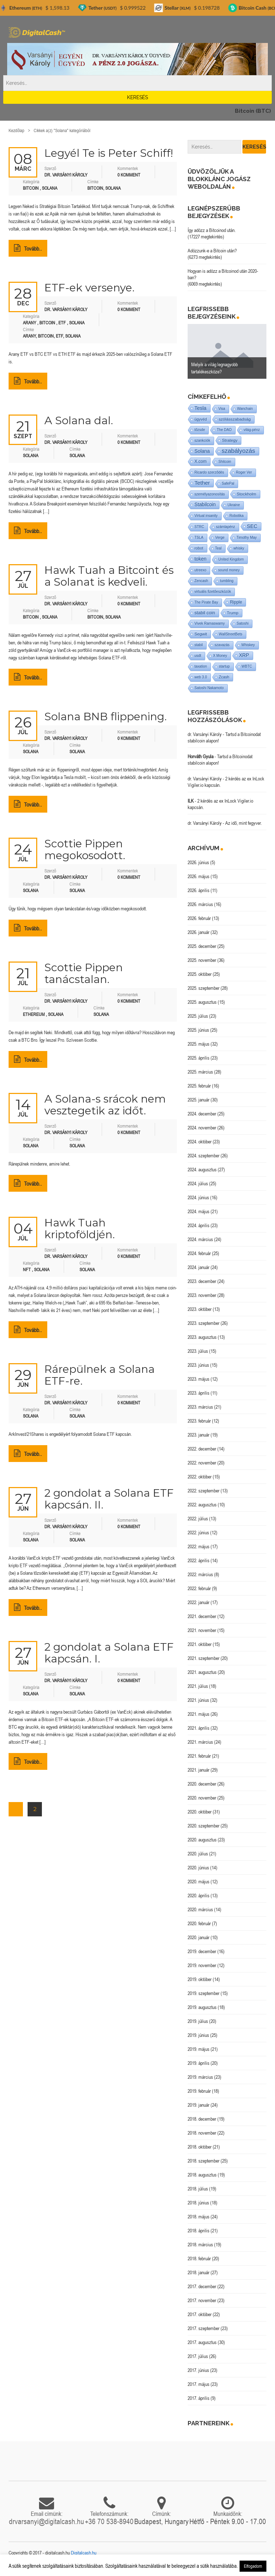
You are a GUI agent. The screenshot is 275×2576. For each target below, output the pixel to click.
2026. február (199, 918)
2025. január (198, 1100)
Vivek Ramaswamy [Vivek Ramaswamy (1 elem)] (209, 623)
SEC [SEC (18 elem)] (252, 526)
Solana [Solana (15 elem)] (202, 451)
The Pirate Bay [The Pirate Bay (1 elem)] (206, 602)
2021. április (198, 1728)
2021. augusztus (202, 1672)
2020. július (198, 1853)
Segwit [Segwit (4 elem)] (200, 633)
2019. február (199, 2091)
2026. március (200, 904)
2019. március (200, 2077)
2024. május (198, 1211)
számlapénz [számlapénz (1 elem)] (225, 527)
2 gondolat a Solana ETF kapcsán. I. (109, 1652)
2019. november (202, 1965)
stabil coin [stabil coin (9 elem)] (204, 612)
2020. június (198, 1867)
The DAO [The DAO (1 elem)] (224, 430)
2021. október (200, 1644)
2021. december (202, 1616)
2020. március (200, 1909)
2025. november (202, 960)
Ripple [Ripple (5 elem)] (236, 602)
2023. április (198, 1393)
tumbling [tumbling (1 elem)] (226, 581)
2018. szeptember (203, 2161)
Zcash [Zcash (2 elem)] (224, 677)
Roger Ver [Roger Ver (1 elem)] (244, 472)
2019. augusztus (202, 2007)
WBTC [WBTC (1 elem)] (247, 666)
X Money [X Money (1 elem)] (220, 656)
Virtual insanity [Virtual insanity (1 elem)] (206, 516)
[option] (227, 351)
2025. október (200, 974)
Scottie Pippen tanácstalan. (83, 973)
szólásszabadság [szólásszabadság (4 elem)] (235, 419)
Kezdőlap (16, 130)
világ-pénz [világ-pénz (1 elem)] (251, 430)
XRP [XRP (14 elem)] (244, 655)
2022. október (200, 1477)
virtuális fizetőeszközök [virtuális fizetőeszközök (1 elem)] (212, 592)
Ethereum (34, 1014)
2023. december (202, 1281)
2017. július (198, 2356)
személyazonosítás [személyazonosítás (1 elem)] (209, 494)
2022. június (198, 1532)
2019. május (198, 2049)
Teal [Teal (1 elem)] (218, 548)
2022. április (198, 1560)
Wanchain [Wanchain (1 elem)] (245, 409)
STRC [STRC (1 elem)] (199, 527)
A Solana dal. (78, 420)
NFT (27, 1269)
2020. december (202, 1784)
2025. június (198, 1030)
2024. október (200, 1141)
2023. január (198, 1435)
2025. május (198, 1044)
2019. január (198, 2105)
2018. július (198, 2189)
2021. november (202, 1630)
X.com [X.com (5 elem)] (200, 461)
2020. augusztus (202, 1840)
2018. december (202, 2119)
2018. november (202, 2133)
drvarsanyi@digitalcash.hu (46, 2521)
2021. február (199, 1756)
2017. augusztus (202, 2342)
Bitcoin (31, 188)
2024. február (199, 1253)
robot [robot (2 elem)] (198, 548)
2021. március (200, 1742)
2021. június (198, 1700)
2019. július (198, 2021)
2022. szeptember (203, 1490)
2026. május (198, 876)
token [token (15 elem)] (200, 559)
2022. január (198, 1602)
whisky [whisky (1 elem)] (238, 548)
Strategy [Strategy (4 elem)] (230, 440)
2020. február (199, 1923)
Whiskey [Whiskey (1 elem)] (248, 645)
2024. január (198, 1267)
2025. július (198, 1016)
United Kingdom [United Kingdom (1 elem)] (231, 559)
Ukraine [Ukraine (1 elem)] (233, 505)
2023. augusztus (202, 1337)
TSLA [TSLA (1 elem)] (198, 537)
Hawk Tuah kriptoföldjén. (79, 1228)
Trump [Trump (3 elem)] (232, 613)
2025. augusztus (202, 1002)
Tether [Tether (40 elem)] (202, 483)
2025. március (200, 1072)
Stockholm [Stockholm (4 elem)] (246, 494)
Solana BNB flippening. (105, 716)
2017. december (202, 2286)
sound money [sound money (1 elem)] (229, 570)
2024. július (198, 1183)
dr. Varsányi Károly (205, 734)
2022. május (198, 1546)
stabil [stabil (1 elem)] (198, 645)
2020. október (200, 1812)
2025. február (199, 1086)
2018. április (198, 2230)
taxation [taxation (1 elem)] (200, 666)
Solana (49, 188)
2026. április (198, 890)
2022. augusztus (202, 1504)
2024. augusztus (202, 1169)
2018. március (200, 2244)
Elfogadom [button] (253, 2566)
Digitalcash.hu (83, 2553)
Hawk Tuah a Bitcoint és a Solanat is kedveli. (109, 576)
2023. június (198, 1365)
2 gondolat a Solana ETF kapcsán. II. (109, 1498)
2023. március (200, 1407)
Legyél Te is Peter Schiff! (108, 153)
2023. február (199, 1421)
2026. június (198, 862)
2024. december (202, 1114)
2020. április (198, 1895)
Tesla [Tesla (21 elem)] (200, 408)
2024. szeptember (203, 1155)
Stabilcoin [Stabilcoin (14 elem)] (205, 504)
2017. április (198, 2398)
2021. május (198, 1714)
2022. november (202, 1463)
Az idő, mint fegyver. (243, 823)
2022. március (200, 1574)
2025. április (198, 1058)
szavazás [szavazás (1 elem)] (222, 645)
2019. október (200, 1979)
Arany (29, 322)
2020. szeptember (203, 1826)
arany (29, 336)
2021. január (198, 1770)
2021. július (198, 1686)
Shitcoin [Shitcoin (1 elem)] (224, 462)
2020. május (198, 1881)
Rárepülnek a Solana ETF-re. (99, 1375)
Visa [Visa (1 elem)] (221, 409)
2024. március (200, 1239)
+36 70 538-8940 (109, 2521)
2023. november (202, 1295)
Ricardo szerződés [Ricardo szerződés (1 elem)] (209, 472)
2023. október (200, 1309)
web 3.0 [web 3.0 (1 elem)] (200, 677)
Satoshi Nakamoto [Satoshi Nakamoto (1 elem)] (209, 688)
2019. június (198, 2035)
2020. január (198, 1937)
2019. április (198, 2063)
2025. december (202, 946)
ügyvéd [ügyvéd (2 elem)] (200, 419)
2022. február (199, 1588)
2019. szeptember (203, 1993)
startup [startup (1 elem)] (224, 666)
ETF (62, 322)
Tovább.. (28, 248)
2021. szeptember (203, 1658)
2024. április (198, 1225)
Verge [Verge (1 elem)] (220, 537)
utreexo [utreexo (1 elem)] (200, 570)
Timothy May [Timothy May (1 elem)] (246, 537)
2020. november (202, 1798)
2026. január (198, 932)
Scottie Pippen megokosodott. (84, 849)
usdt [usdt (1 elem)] (197, 656)
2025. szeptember (203, 988)
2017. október (200, 2314)
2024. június (198, 1197)
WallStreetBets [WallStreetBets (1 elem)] (230, 634)
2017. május (198, 2384)
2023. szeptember (203, 1323)
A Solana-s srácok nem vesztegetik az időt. (105, 1104)
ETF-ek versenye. (89, 287)
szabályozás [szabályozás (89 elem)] (238, 450)
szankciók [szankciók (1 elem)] (202, 440)
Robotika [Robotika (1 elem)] (236, 516)
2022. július (198, 1518)
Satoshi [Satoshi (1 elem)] (243, 623)
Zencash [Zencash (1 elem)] (201, 581)
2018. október (200, 2147)
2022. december (202, 1449)
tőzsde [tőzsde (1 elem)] (199, 430)
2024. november (202, 1127)
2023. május (198, 1379)
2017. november (202, 2300)
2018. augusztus (202, 2175)
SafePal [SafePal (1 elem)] (228, 483)
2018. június (198, 2202)
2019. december (202, 1951)
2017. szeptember (203, 2328)
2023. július (198, 1351)
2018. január (198, 2272)
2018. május (198, 2216)
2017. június (198, 2370)
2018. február (199, 2258)
